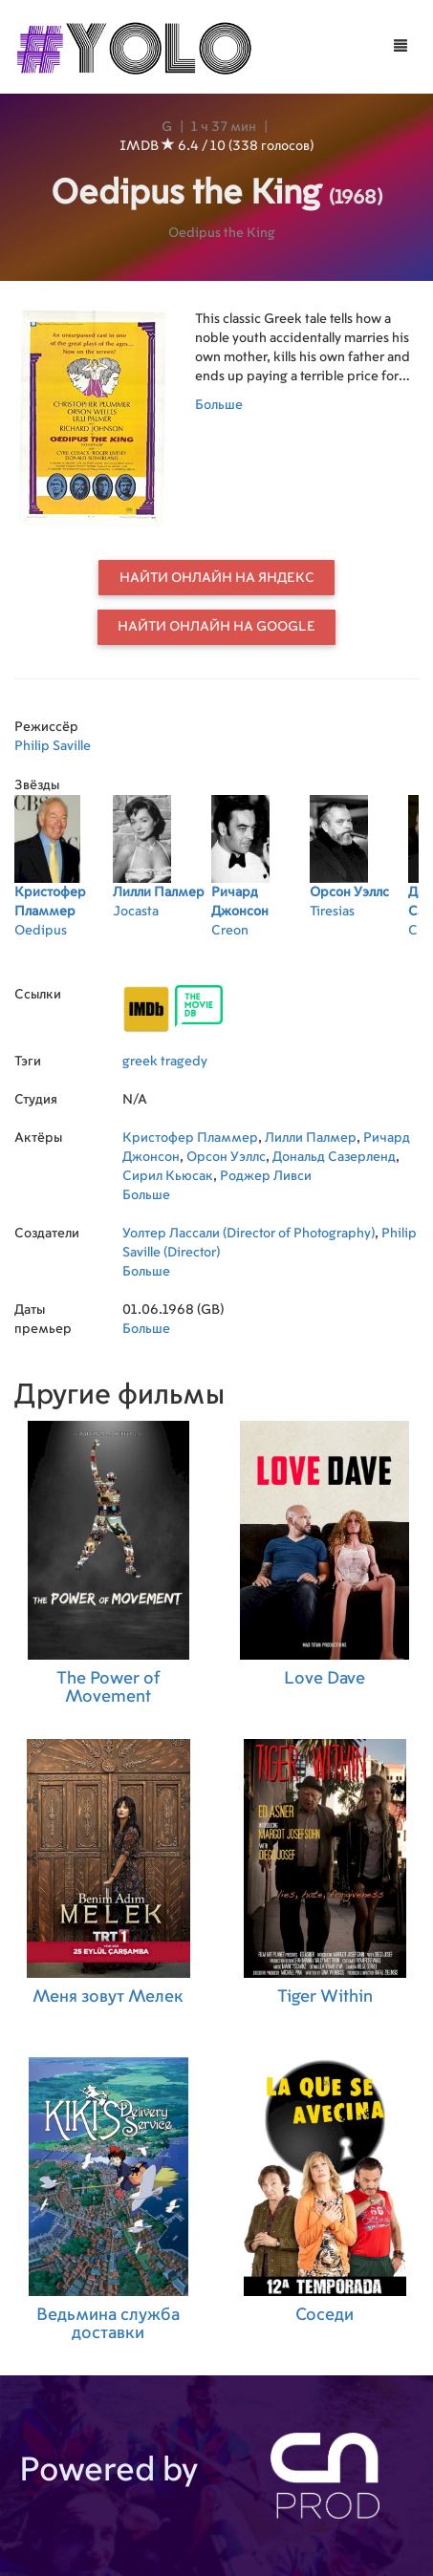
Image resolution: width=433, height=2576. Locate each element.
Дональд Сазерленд (334, 1157)
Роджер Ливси (266, 1176)
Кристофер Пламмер (190, 1138)
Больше (219, 405)
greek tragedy (164, 1061)
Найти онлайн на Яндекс (216, 578)
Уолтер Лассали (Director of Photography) (248, 1233)
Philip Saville (52, 746)
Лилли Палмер (311, 1138)
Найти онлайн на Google (216, 626)
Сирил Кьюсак (167, 1176)
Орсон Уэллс (226, 1157)
